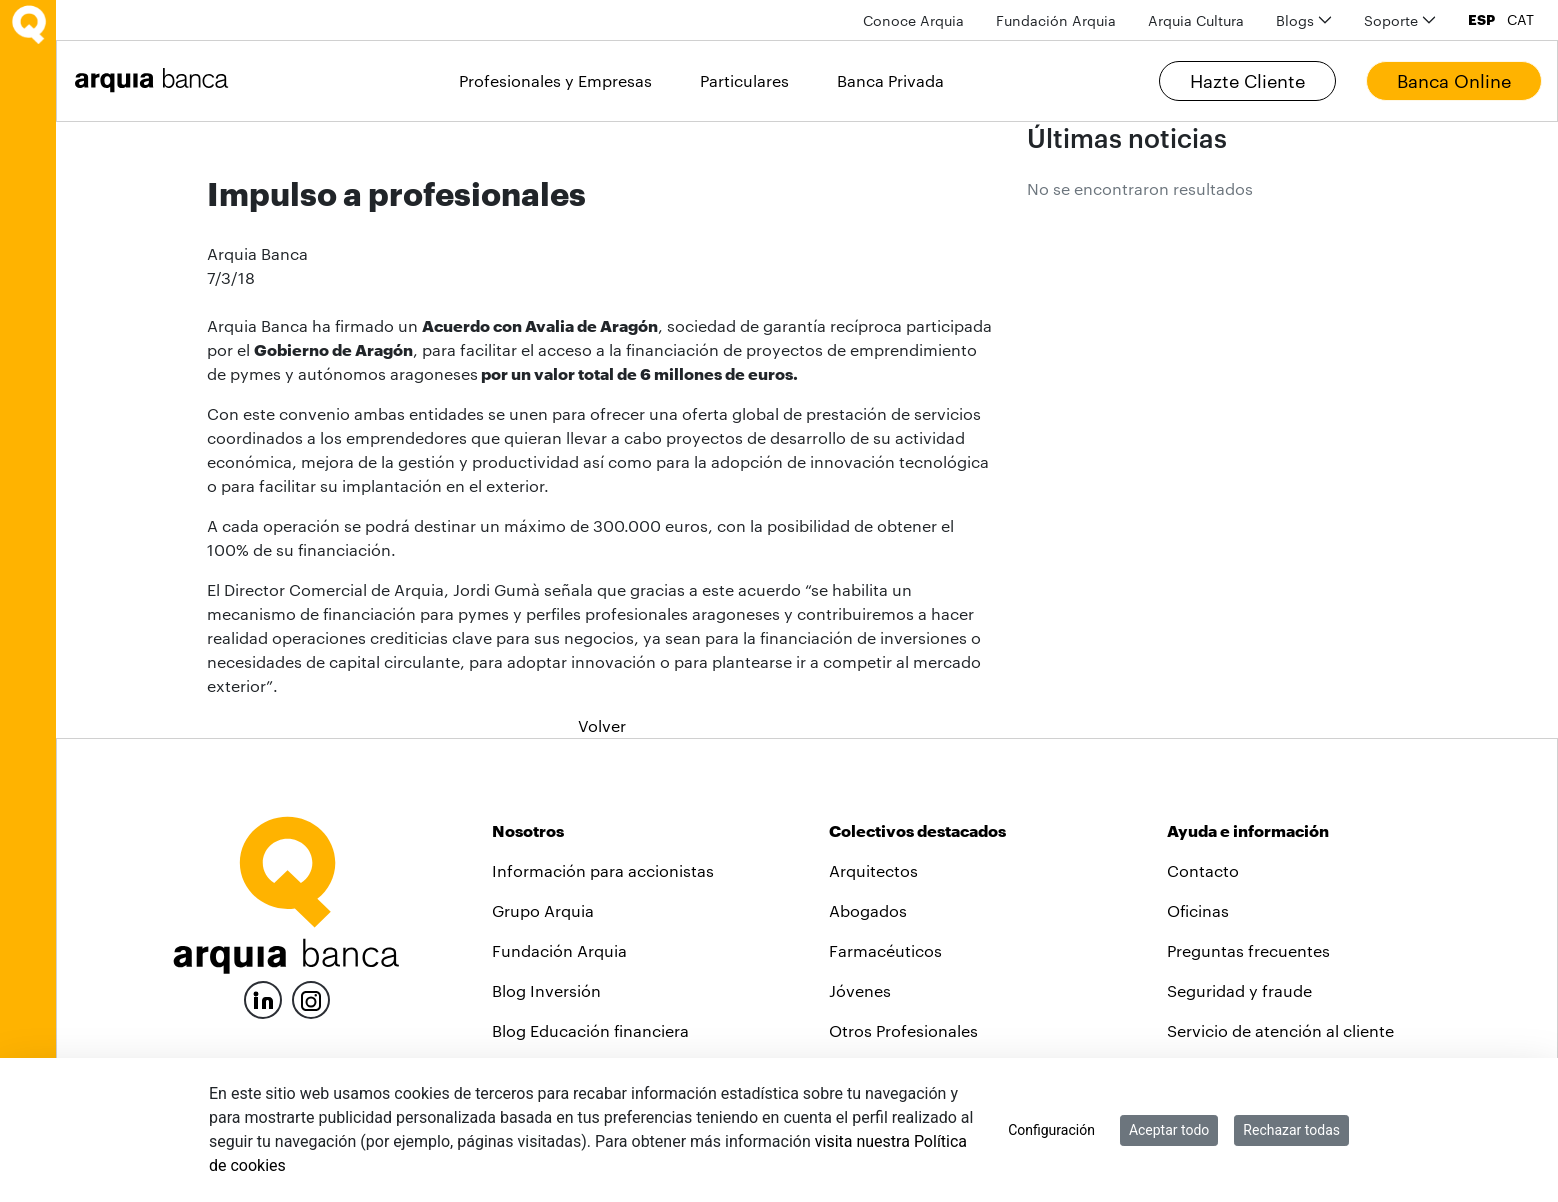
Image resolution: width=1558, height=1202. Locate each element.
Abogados (868, 910)
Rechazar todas (1291, 1130)
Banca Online (1454, 81)
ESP (1481, 20)
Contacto (1203, 870)
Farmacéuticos (885, 950)
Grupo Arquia (543, 910)
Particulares (744, 80)
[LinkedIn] (263, 997)
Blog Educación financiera (590, 1030)
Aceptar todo (1169, 1130)
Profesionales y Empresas (555, 80)
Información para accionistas (603, 870)
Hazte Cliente (1247, 81)
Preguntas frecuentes (1248, 950)
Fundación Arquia (559, 950)
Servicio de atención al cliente (1280, 1030)
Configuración (1051, 1130)
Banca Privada (890, 80)
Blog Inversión (546, 990)
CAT (1520, 20)
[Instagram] (311, 998)
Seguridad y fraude (1239, 990)
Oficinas (1198, 910)
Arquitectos (873, 870)
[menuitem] (913, 20)
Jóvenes (860, 990)
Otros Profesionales (903, 1030)
